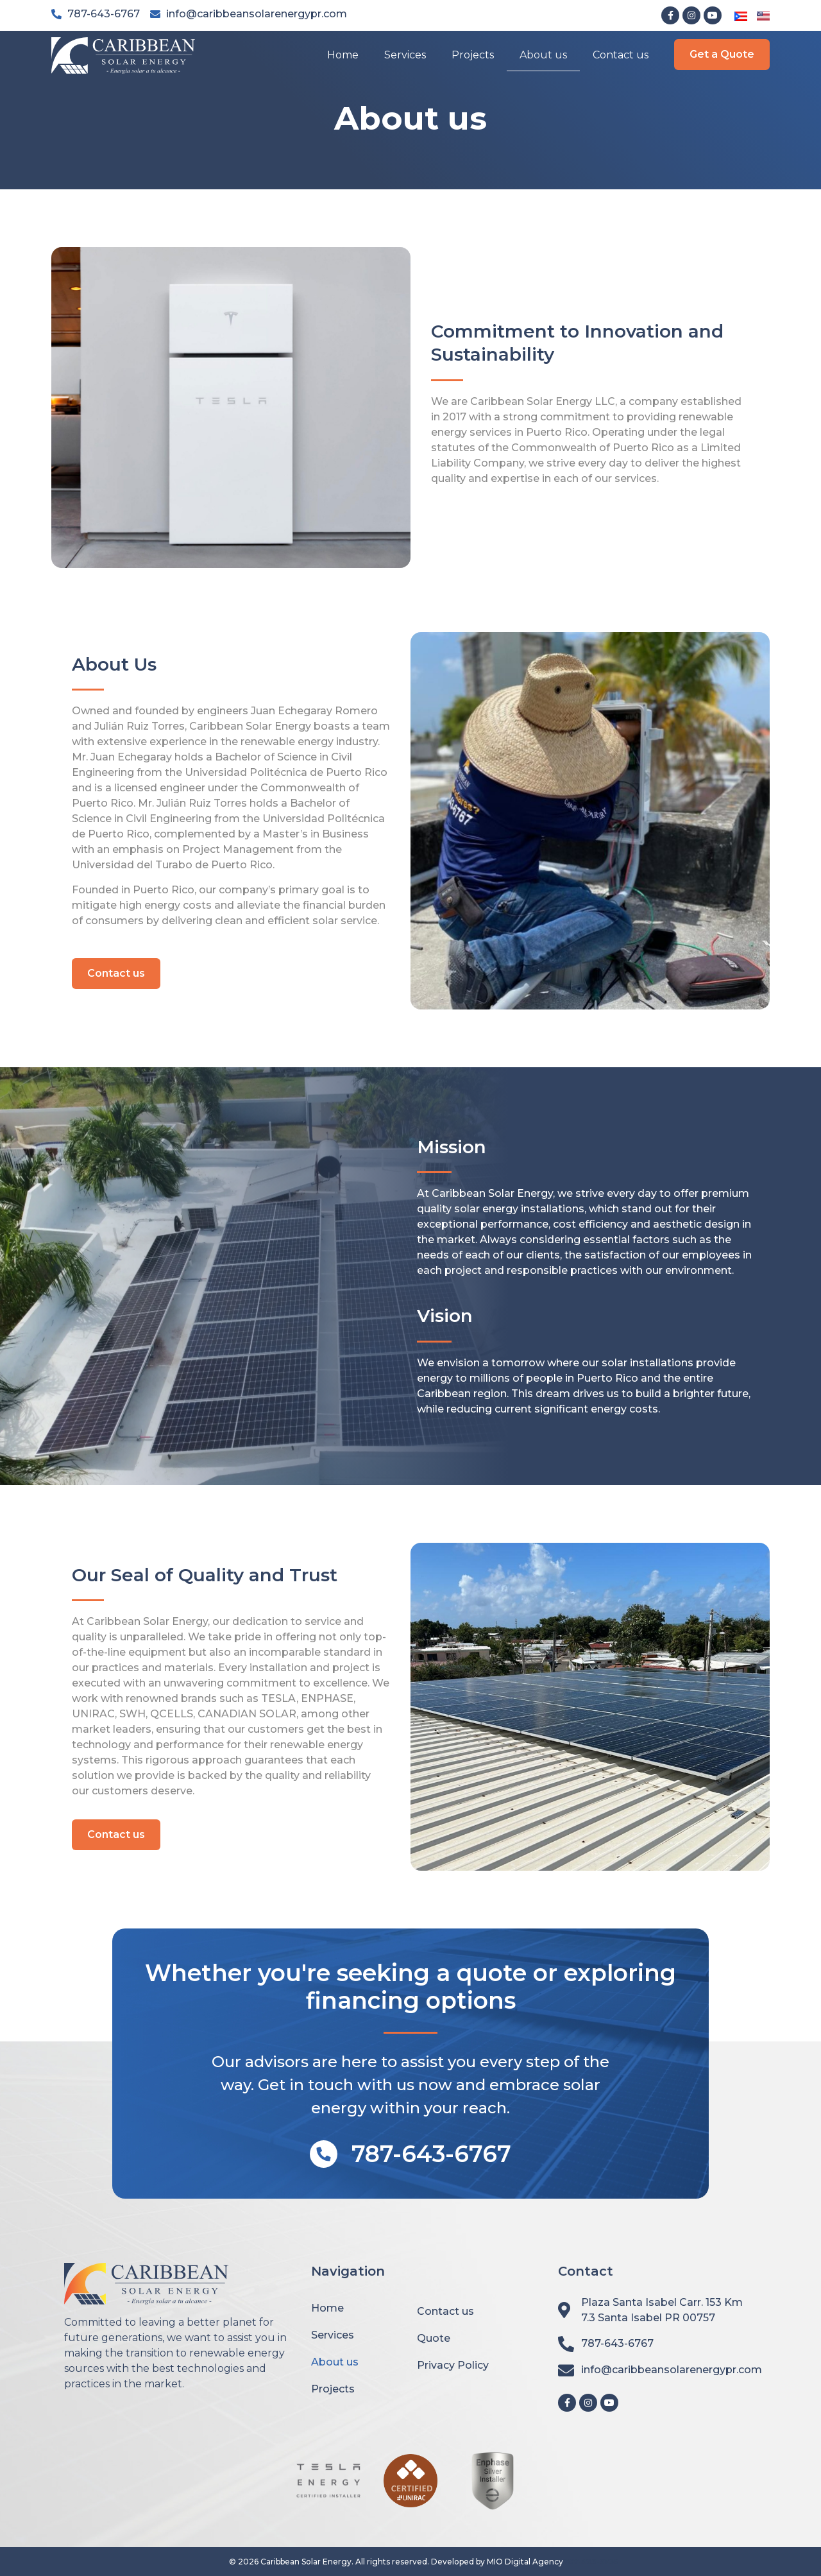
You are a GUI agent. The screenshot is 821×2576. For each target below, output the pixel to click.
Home (343, 55)
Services (405, 55)
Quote (433, 2338)
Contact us (620, 55)
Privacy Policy (453, 2365)
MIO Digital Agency (525, 2561)
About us (543, 55)
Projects (473, 55)
